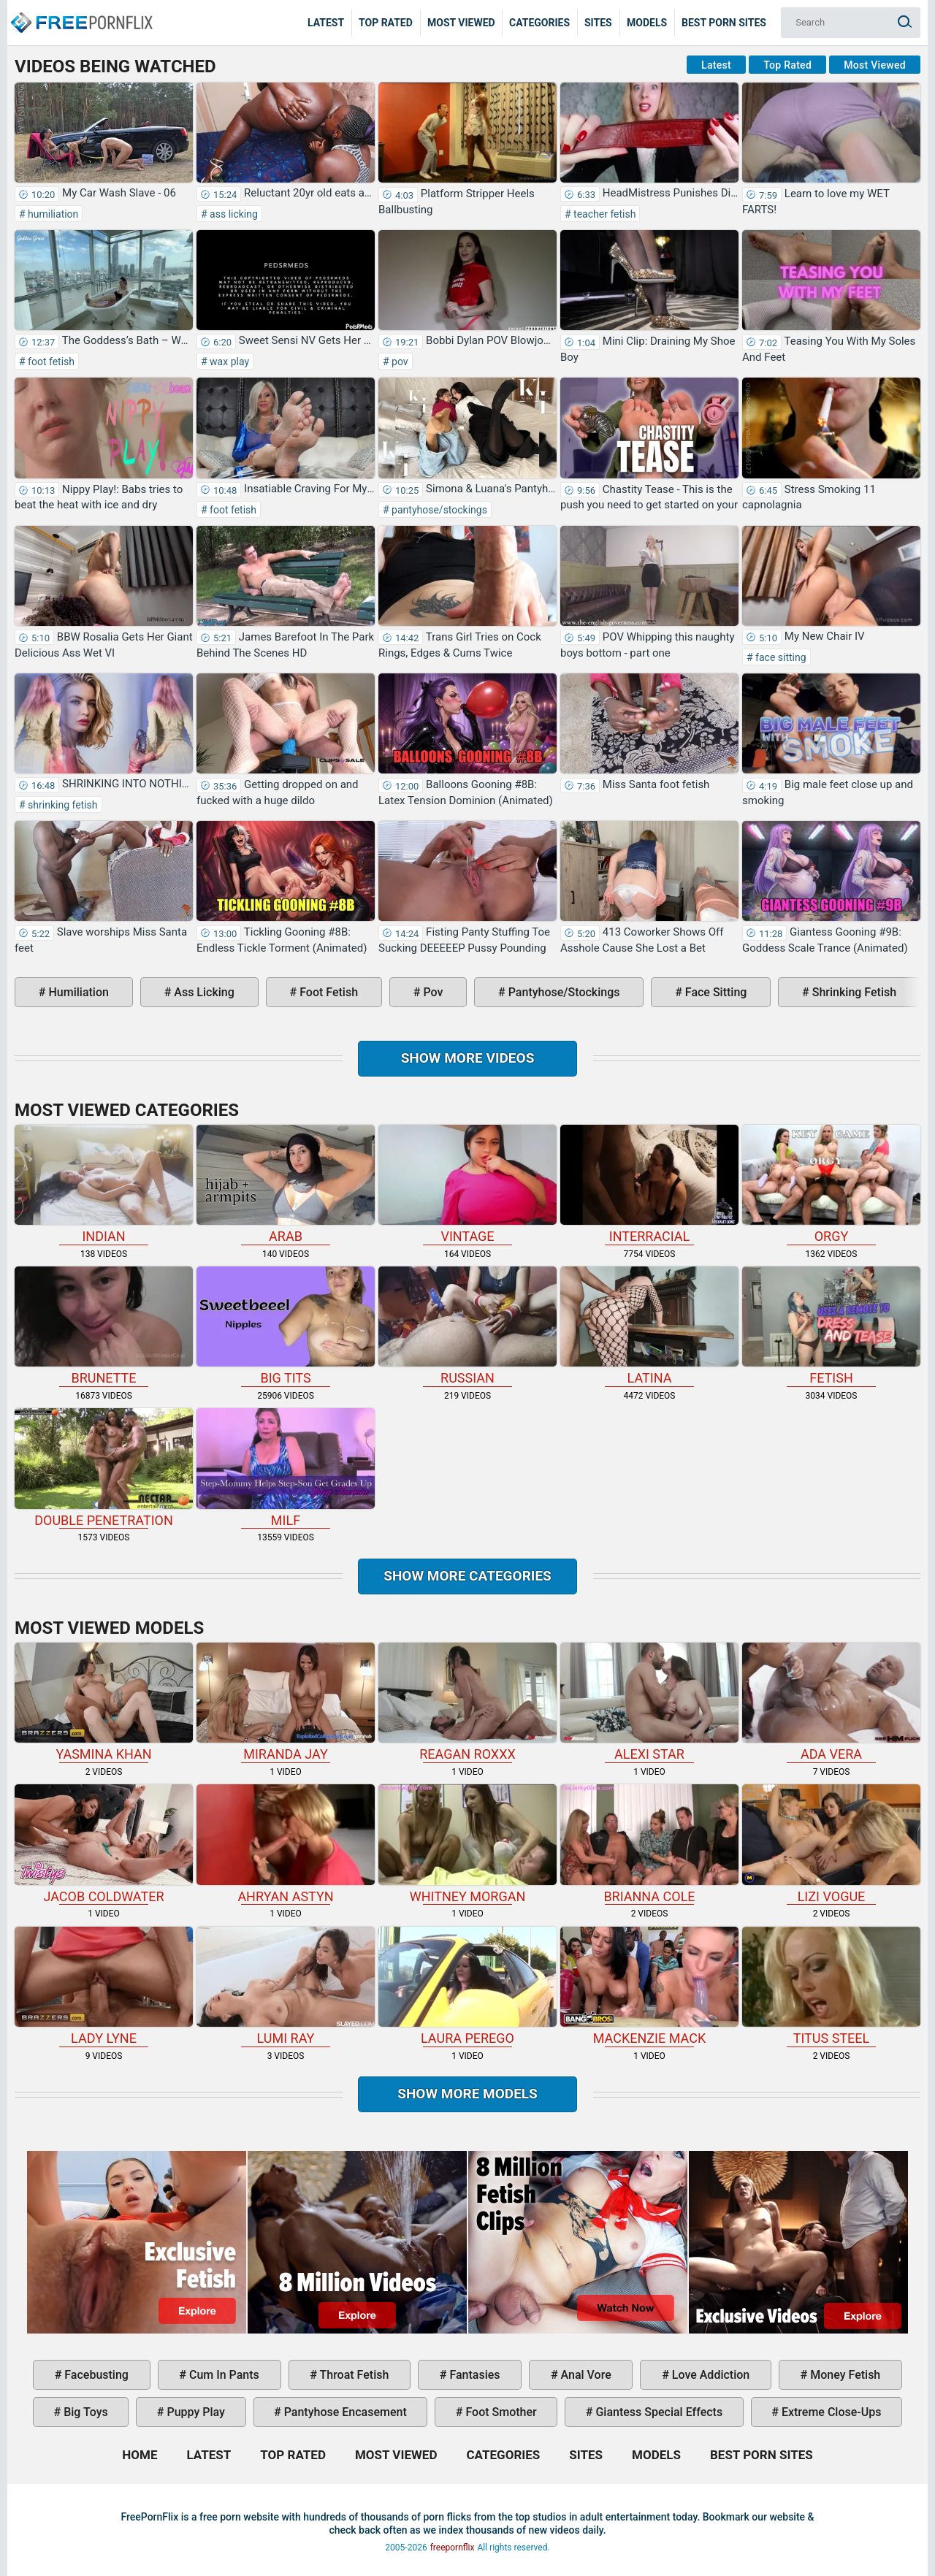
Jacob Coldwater (104, 1843)
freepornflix (452, 2547)
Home (80, 12)
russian (467, 1326)
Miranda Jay (285, 1702)
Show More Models (467, 2093)
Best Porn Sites (724, 22)
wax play (228, 361)
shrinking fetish (62, 805)
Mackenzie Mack (649, 1986)
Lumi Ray (285, 1986)
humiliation (52, 214)
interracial (649, 1184)
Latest (326, 22)
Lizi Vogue (831, 1843)
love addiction (709, 2375)
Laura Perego (467, 1986)
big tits (285, 1326)
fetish (831, 1326)
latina (649, 1326)
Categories (539, 22)
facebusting (95, 2375)
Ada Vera (831, 1702)
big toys (84, 2412)
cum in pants (222, 2375)
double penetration (104, 1467)
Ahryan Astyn (285, 1843)
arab (285, 1184)
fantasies (473, 2375)
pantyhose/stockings (438, 510)
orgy (831, 1184)
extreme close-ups (830, 2412)
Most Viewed (461, 22)
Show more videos (468, 1058)
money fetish (843, 2375)
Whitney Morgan (467, 1843)
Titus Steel (831, 1986)
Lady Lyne (104, 1986)
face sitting (779, 657)
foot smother (499, 2412)
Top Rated (386, 22)
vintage (467, 1184)
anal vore (584, 2375)
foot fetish (50, 361)
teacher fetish (603, 214)
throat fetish (353, 2375)
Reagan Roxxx (467, 1702)
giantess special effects (657, 2412)
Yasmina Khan (104, 1702)
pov (398, 361)
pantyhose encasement (344, 2412)
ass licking (232, 214)
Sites (598, 22)
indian (104, 1184)
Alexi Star (649, 1702)
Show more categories (467, 1575)
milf (285, 1467)
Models (647, 22)
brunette (104, 1326)
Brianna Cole (649, 1843)
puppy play (194, 2412)
